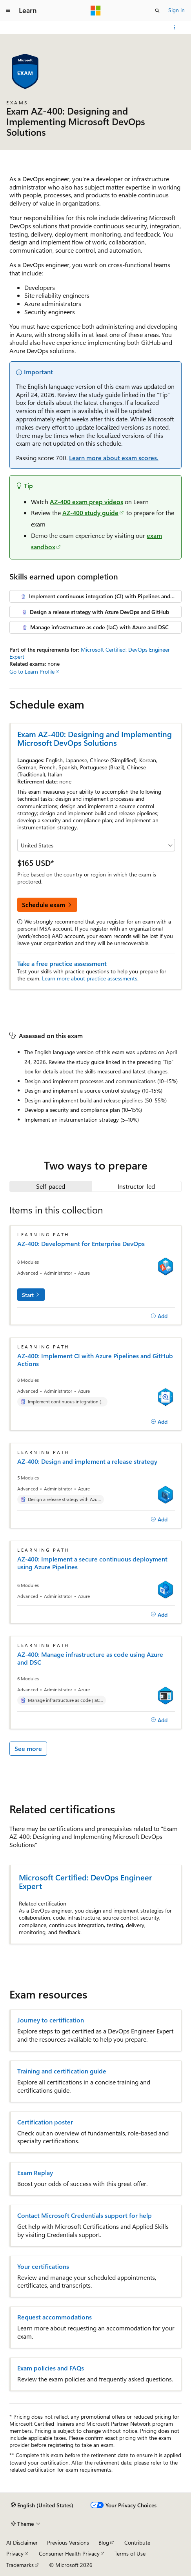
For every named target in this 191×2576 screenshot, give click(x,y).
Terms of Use (130, 2553)
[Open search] (157, 11)
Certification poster (45, 2122)
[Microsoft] (96, 10)
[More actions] (175, 27)
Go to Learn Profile (32, 671)
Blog (103, 2542)
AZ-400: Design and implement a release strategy (87, 1461)
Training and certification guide (61, 2071)
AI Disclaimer (22, 2542)
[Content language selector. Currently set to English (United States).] (42, 2505)
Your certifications (43, 2266)
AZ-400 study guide (90, 512)
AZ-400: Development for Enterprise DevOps (81, 1244)
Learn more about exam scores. (113, 458)
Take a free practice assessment (62, 963)
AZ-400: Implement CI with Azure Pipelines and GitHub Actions (95, 1360)
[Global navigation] (8, 11)
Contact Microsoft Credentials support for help (84, 2215)
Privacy (15, 2553)
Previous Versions (68, 2542)
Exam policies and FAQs (50, 2368)
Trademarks (20, 2565)
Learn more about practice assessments (89, 978)
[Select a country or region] (96, 845)
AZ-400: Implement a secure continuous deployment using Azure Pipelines (92, 1563)
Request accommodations (54, 2317)
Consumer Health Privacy (69, 2553)
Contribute (137, 2542)
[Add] (159, 1316)
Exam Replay (35, 2173)
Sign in (176, 10)
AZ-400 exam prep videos (86, 501)
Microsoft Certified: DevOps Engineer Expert (89, 653)
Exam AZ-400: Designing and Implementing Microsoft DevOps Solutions (94, 738)
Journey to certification (50, 2020)
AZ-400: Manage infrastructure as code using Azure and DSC (90, 1658)
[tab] (50, 1186)
